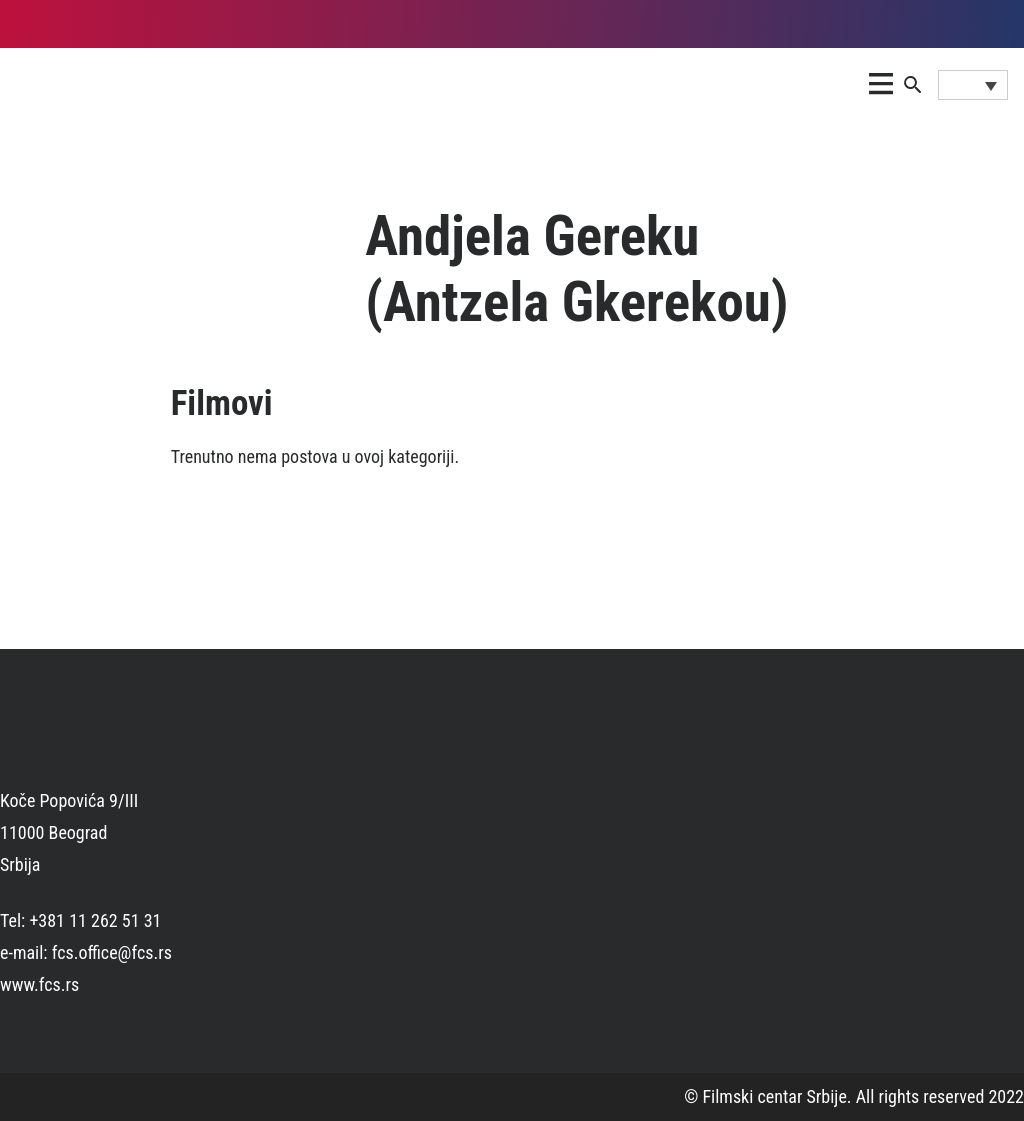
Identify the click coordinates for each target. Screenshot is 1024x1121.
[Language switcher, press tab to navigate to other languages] (973, 85)
